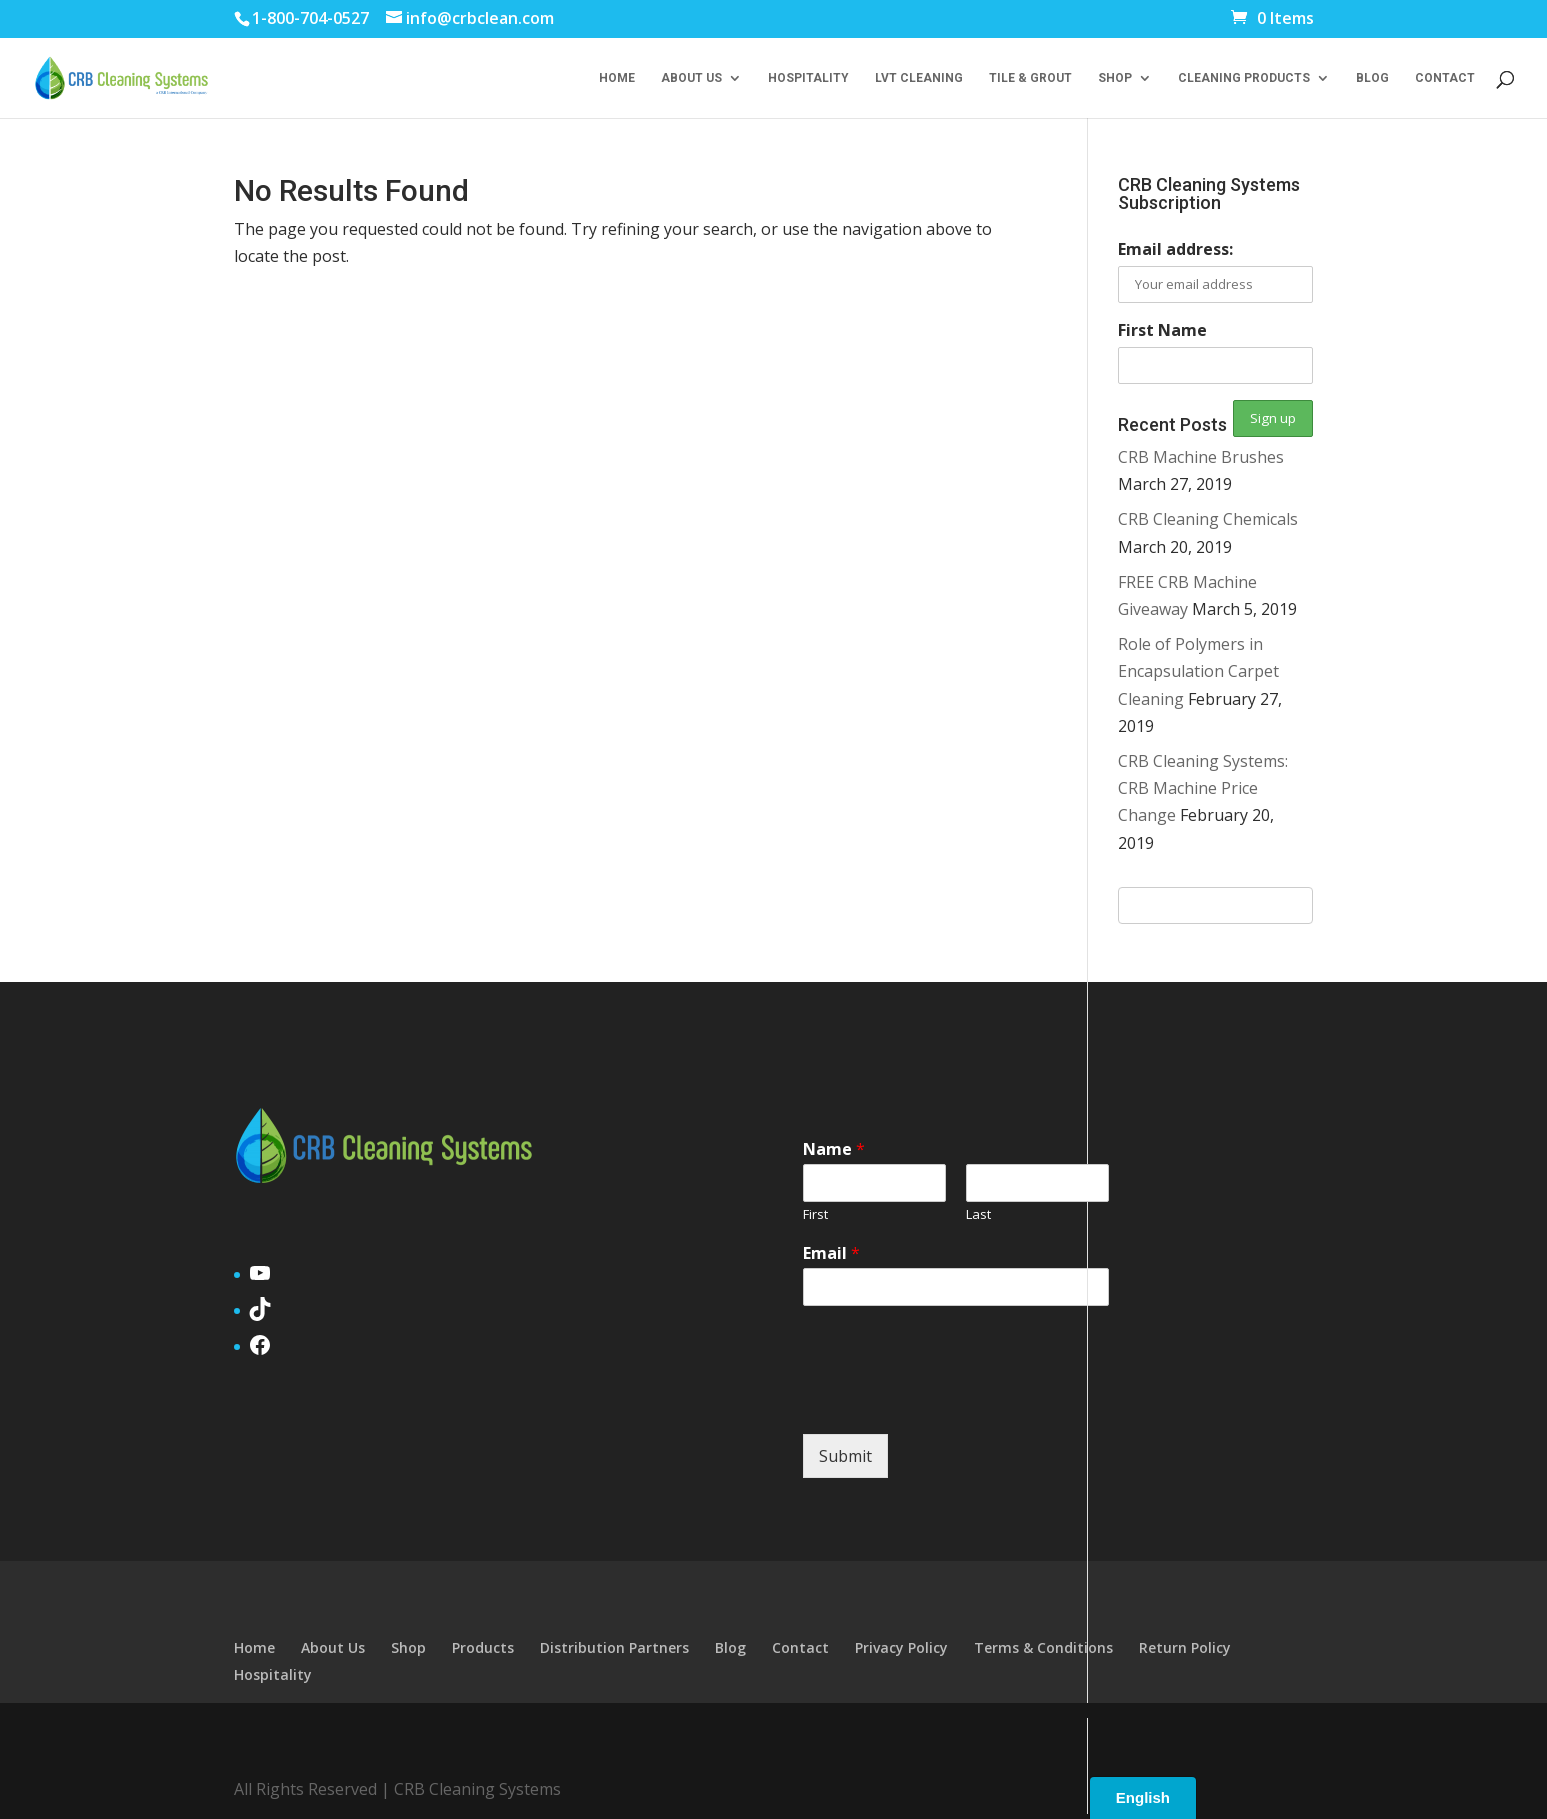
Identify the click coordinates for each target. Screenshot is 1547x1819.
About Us (691, 78)
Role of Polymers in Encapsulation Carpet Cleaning (1198, 671)
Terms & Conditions (1043, 1647)
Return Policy (1185, 1647)
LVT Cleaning (919, 78)
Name (834, 1149)
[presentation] (955, 1401)
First (815, 1214)
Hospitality (808, 78)
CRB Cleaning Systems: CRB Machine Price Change (1203, 788)
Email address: (1175, 249)
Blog (1372, 78)
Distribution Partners (614, 1647)
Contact (1445, 78)
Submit (845, 1456)
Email (831, 1253)
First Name (1162, 330)
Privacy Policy (901, 1647)
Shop (1115, 78)
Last (978, 1214)
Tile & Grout (1030, 78)
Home (617, 78)
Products (483, 1647)
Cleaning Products (1244, 78)
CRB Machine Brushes (1201, 457)
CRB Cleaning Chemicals (1208, 519)
